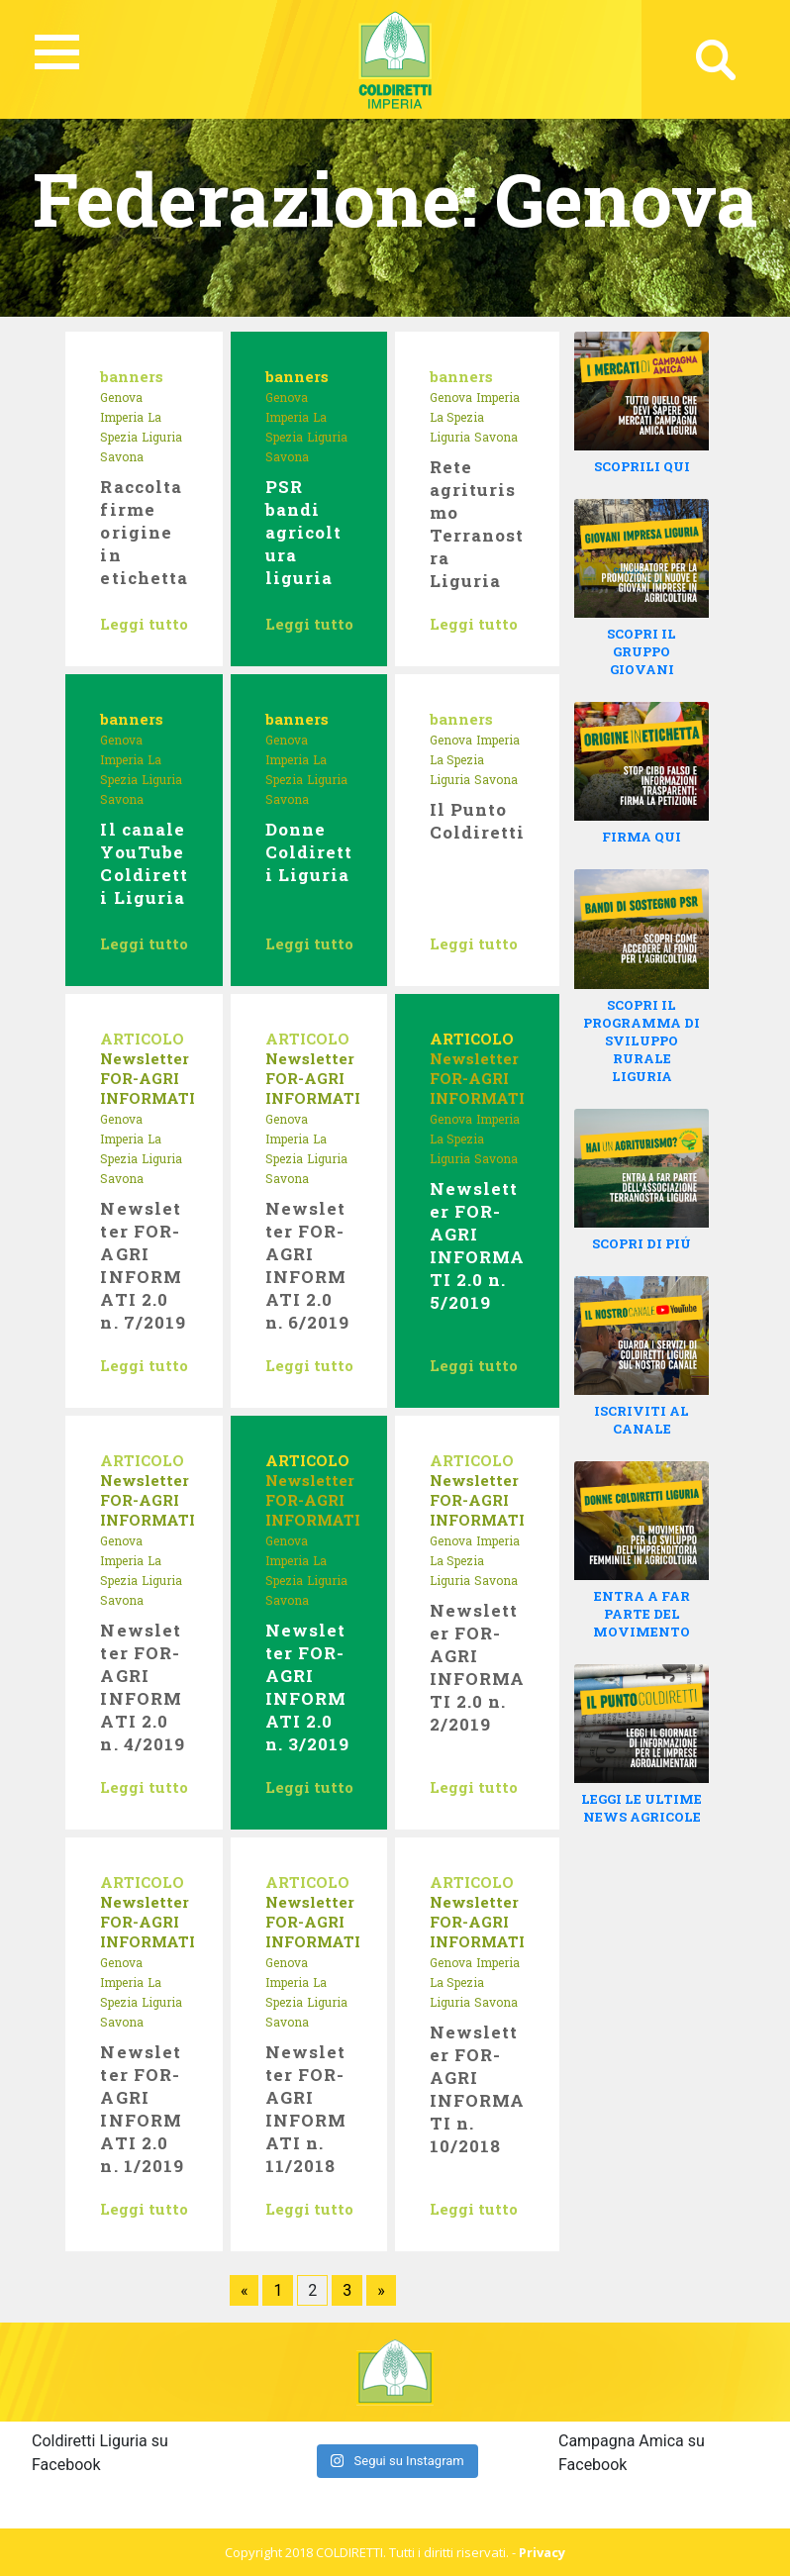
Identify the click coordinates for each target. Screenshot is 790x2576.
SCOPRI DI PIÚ (641, 1243)
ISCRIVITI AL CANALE (641, 1419)
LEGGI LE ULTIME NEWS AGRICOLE (641, 1808)
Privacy (542, 2552)
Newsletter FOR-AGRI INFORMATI (147, 1078)
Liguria (162, 437)
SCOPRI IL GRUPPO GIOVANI (641, 651)
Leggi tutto (144, 624)
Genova (121, 397)
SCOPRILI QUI (642, 466)
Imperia (122, 417)
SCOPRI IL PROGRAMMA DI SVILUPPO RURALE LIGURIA (641, 1040)
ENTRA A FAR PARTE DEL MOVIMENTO (641, 1613)
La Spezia (457, 417)
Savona (122, 456)
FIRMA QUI (641, 836)
